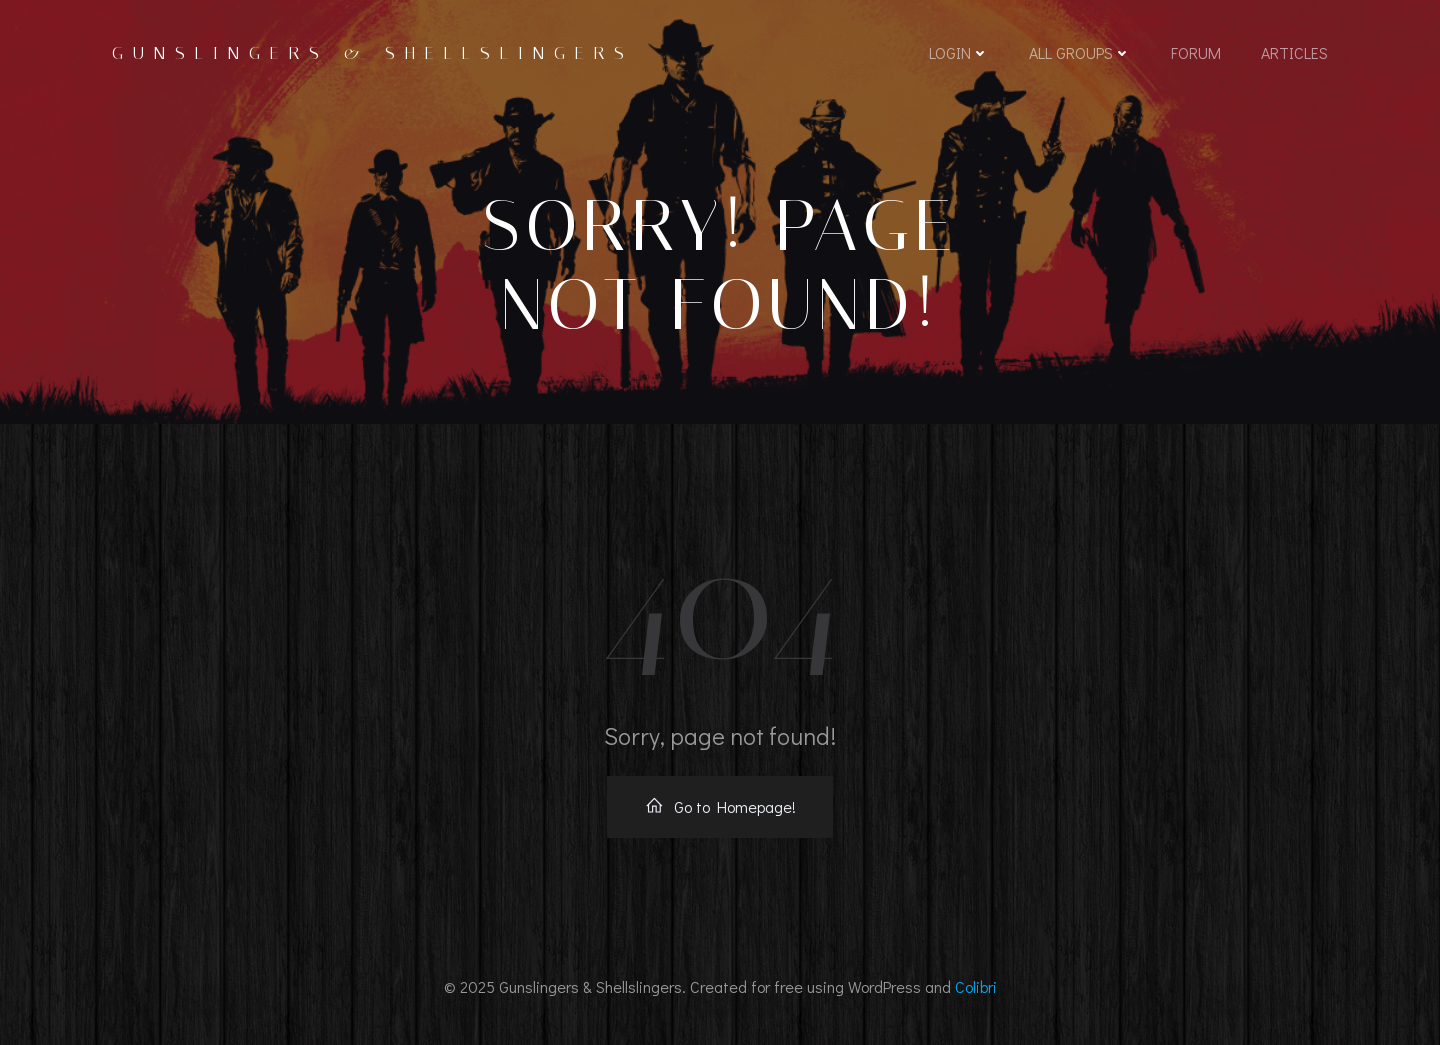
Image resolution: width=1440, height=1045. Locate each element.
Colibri (976, 986)
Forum (1196, 52)
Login (959, 52)
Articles (1294, 52)
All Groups (1080, 52)
